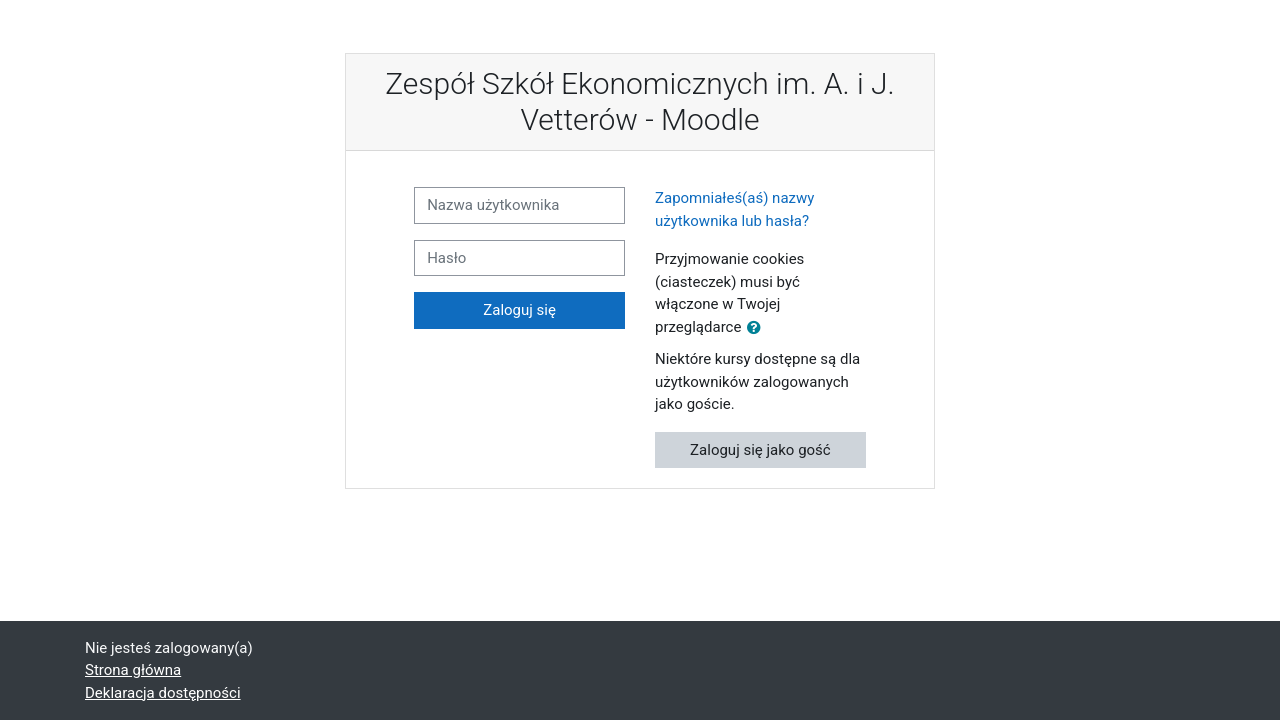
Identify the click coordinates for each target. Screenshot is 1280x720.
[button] (758, 328)
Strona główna (133, 670)
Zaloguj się (519, 310)
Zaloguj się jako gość (760, 450)
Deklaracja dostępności (163, 693)
